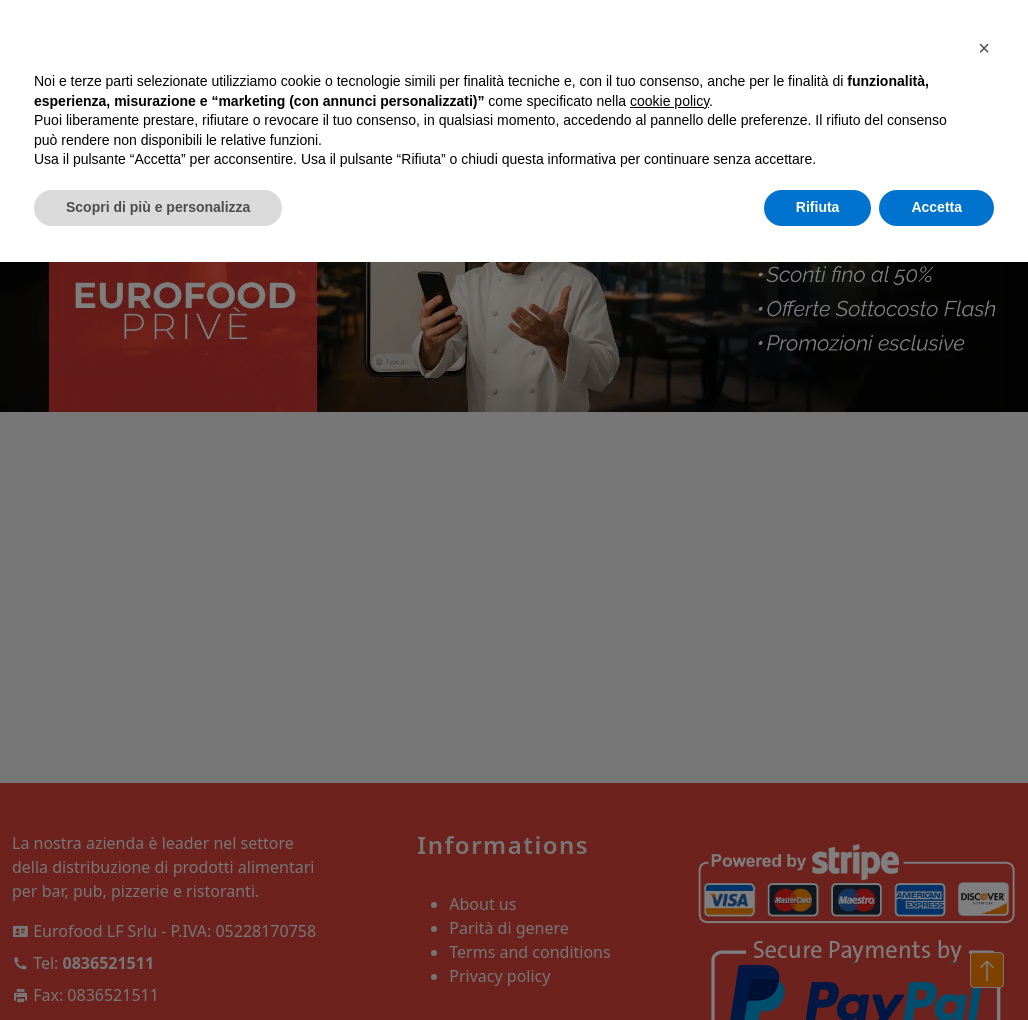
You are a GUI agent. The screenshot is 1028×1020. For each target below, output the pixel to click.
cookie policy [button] (669, 101)
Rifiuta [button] (818, 207)
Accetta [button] (936, 207)
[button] (984, 48)
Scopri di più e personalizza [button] (158, 207)
